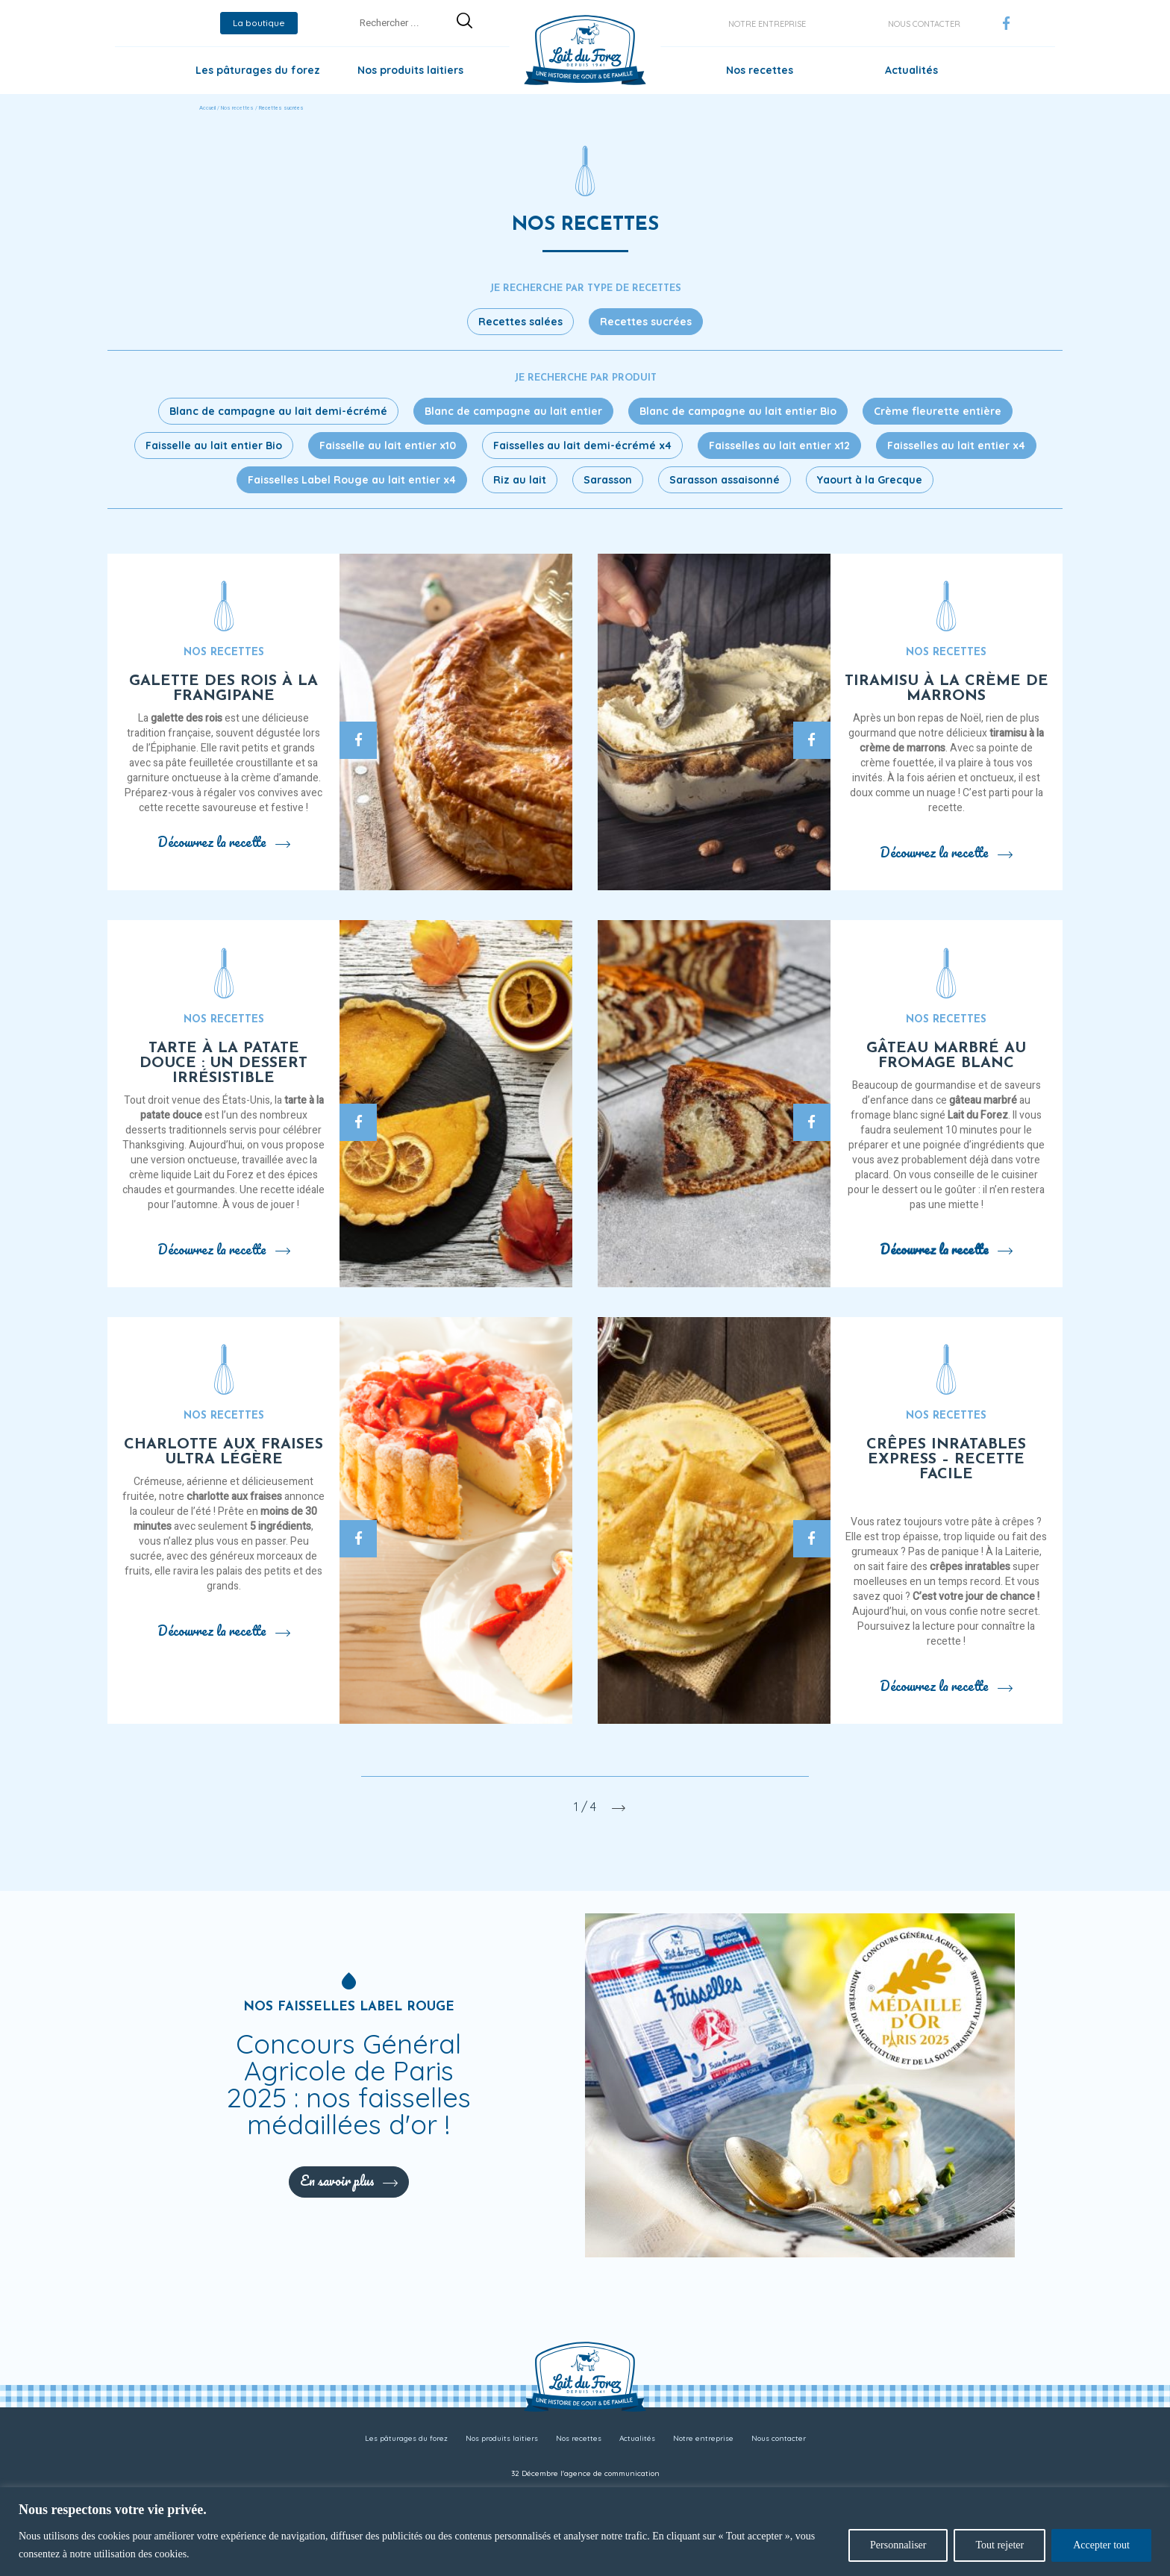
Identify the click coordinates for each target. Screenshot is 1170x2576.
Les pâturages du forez (257, 70)
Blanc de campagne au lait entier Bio (737, 411)
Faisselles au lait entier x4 (956, 445)
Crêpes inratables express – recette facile (946, 1459)
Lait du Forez (978, 1115)
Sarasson (608, 480)
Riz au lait (519, 480)
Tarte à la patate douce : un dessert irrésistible (223, 1063)
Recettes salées (520, 321)
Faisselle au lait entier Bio (214, 445)
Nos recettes (759, 70)
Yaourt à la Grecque (869, 480)
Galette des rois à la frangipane (223, 689)
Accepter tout (1101, 2545)
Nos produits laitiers (410, 70)
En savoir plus (349, 2180)
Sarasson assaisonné (724, 480)
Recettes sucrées (646, 321)
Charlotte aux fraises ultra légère (223, 1452)
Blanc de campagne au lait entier (513, 411)
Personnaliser (898, 2545)
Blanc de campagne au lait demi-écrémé (278, 411)
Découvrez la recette (223, 841)
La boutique (259, 22)
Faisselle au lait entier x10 (387, 445)
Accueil (207, 108)
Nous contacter (924, 24)
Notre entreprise (767, 24)
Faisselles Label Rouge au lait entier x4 (352, 480)
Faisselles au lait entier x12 (779, 445)
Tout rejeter (999, 2545)
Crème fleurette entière (937, 411)
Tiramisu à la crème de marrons (946, 689)
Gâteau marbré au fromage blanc (946, 1056)
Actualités (911, 70)
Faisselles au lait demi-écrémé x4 (582, 445)
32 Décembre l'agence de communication (585, 2473)
